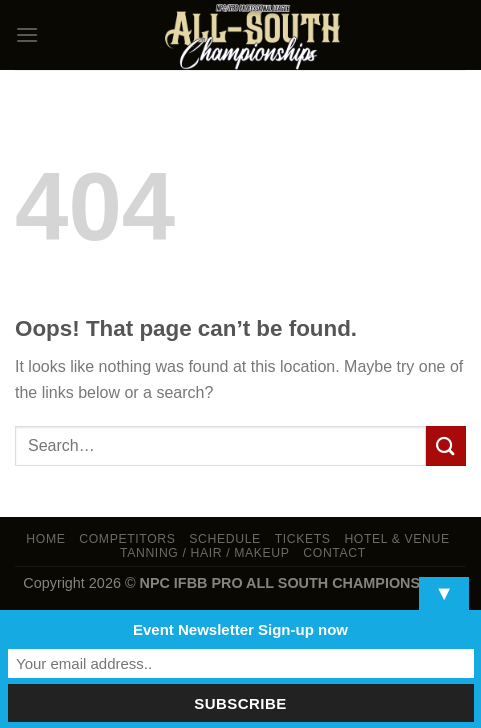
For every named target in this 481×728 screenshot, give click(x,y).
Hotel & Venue (396, 539)
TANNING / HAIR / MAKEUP (205, 553)
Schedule (225, 539)
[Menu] (27, 34)
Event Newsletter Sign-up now (240, 629)
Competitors (127, 539)
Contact (334, 553)
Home (45, 539)
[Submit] (446, 445)
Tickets (303, 539)
